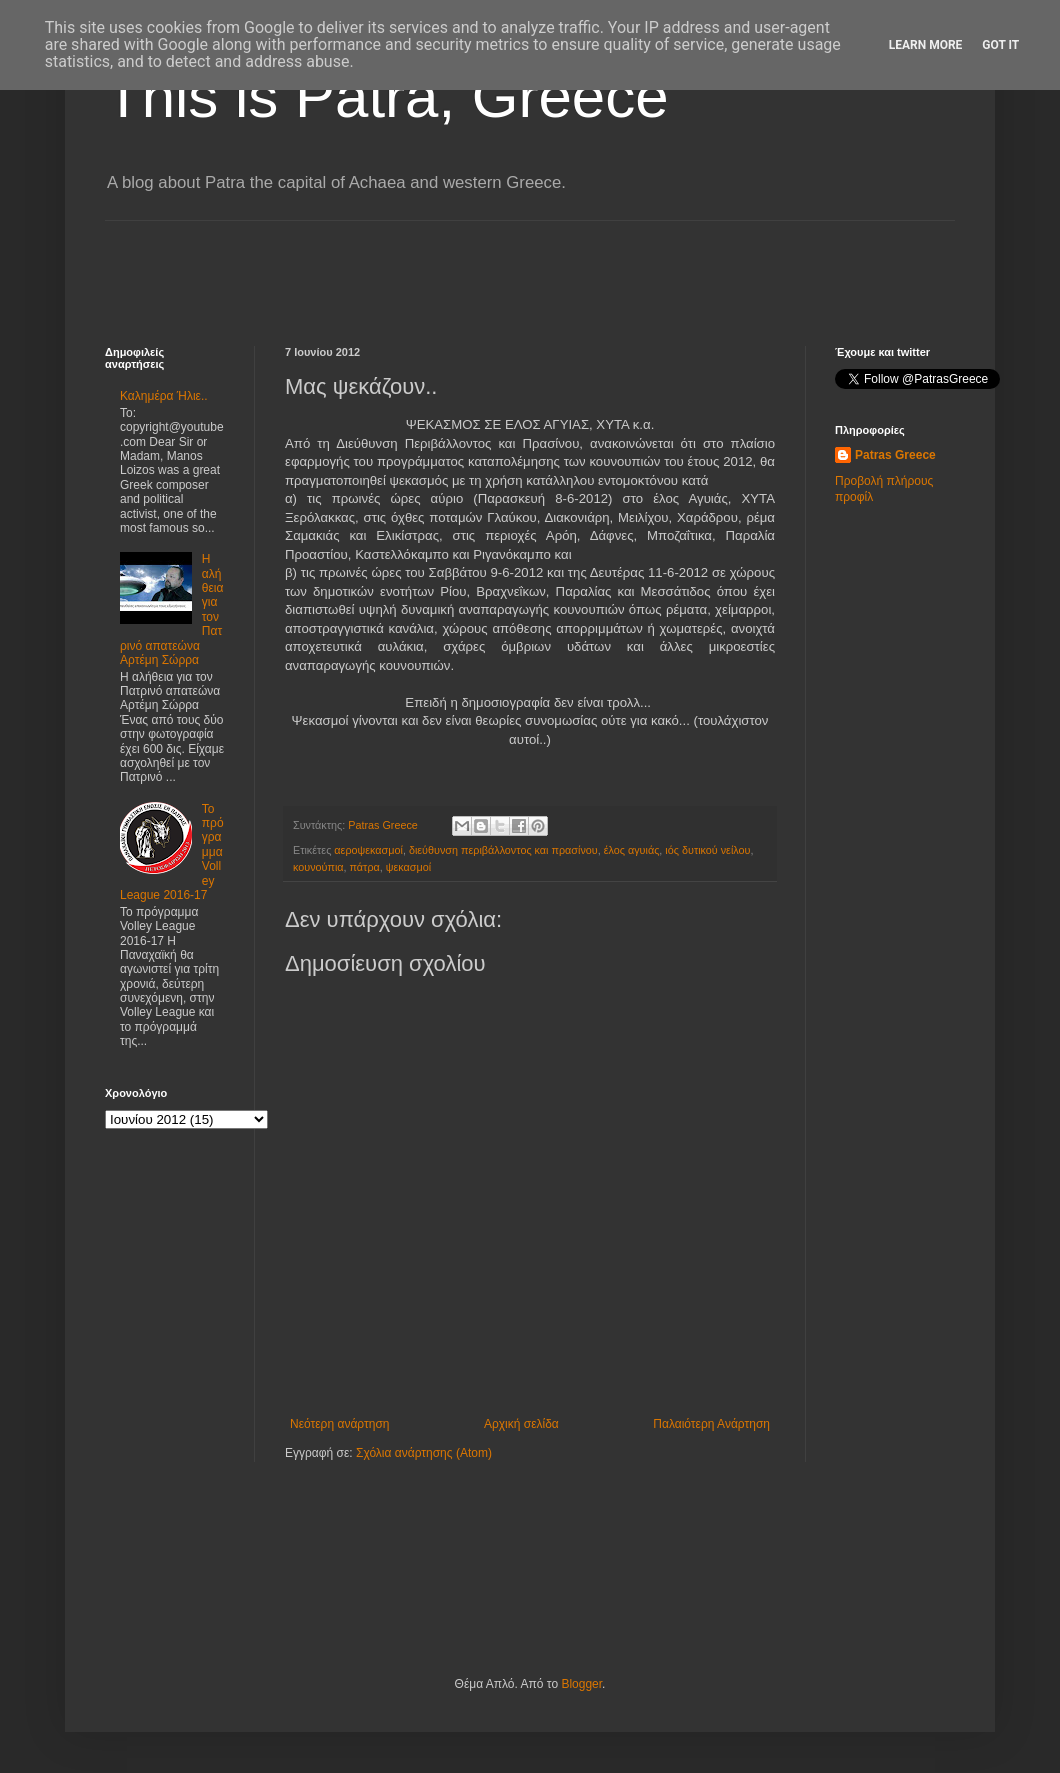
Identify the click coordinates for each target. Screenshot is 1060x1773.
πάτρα (365, 867)
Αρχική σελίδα (521, 1424)
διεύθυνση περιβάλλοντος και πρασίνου (503, 850)
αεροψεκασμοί (368, 850)
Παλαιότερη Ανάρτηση (711, 1424)
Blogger (581, 1684)
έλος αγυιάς (632, 850)
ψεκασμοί (408, 867)
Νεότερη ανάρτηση (339, 1424)
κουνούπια (318, 867)
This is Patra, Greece (387, 96)
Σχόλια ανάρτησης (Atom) (424, 1453)
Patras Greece (895, 455)
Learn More (926, 45)
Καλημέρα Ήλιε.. (164, 396)
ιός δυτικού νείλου (707, 850)
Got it (1000, 45)
